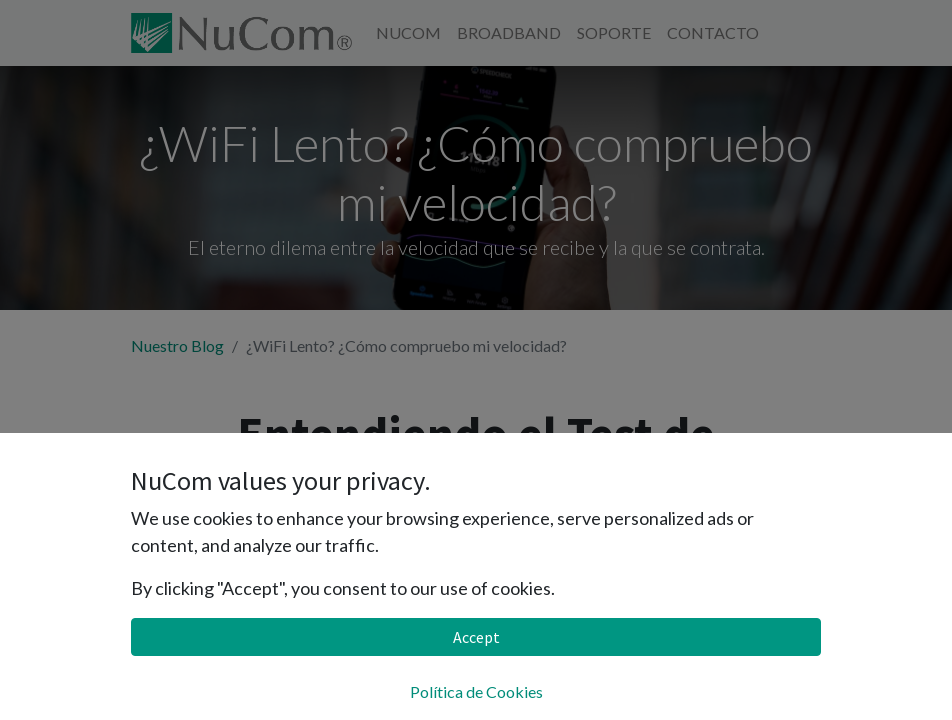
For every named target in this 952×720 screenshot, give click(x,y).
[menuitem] (408, 33)
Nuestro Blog (177, 345)
